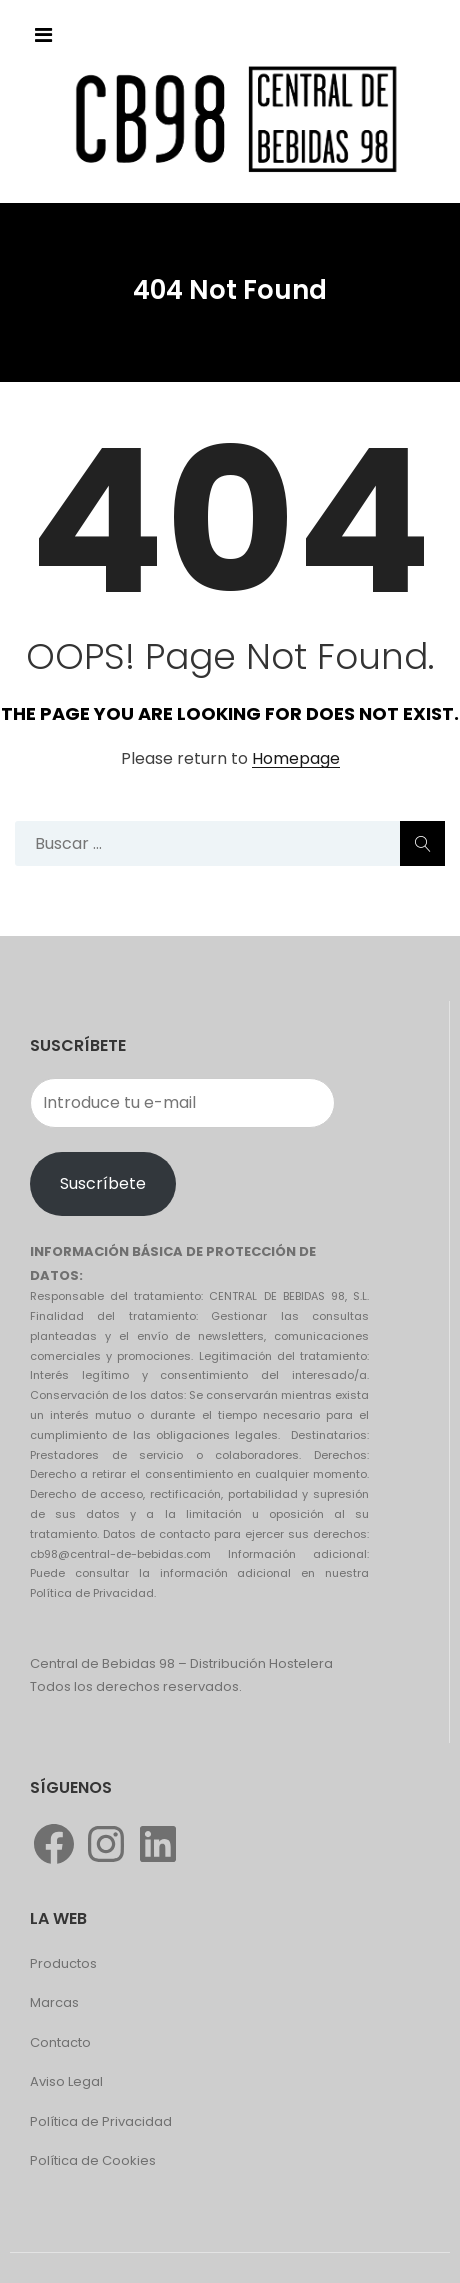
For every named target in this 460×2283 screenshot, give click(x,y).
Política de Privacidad (101, 2121)
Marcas (54, 2002)
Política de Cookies (93, 2160)
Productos (63, 1963)
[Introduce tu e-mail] (182, 1103)
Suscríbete (103, 1183)
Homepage (296, 759)
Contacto (60, 2042)
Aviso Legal (66, 2081)
